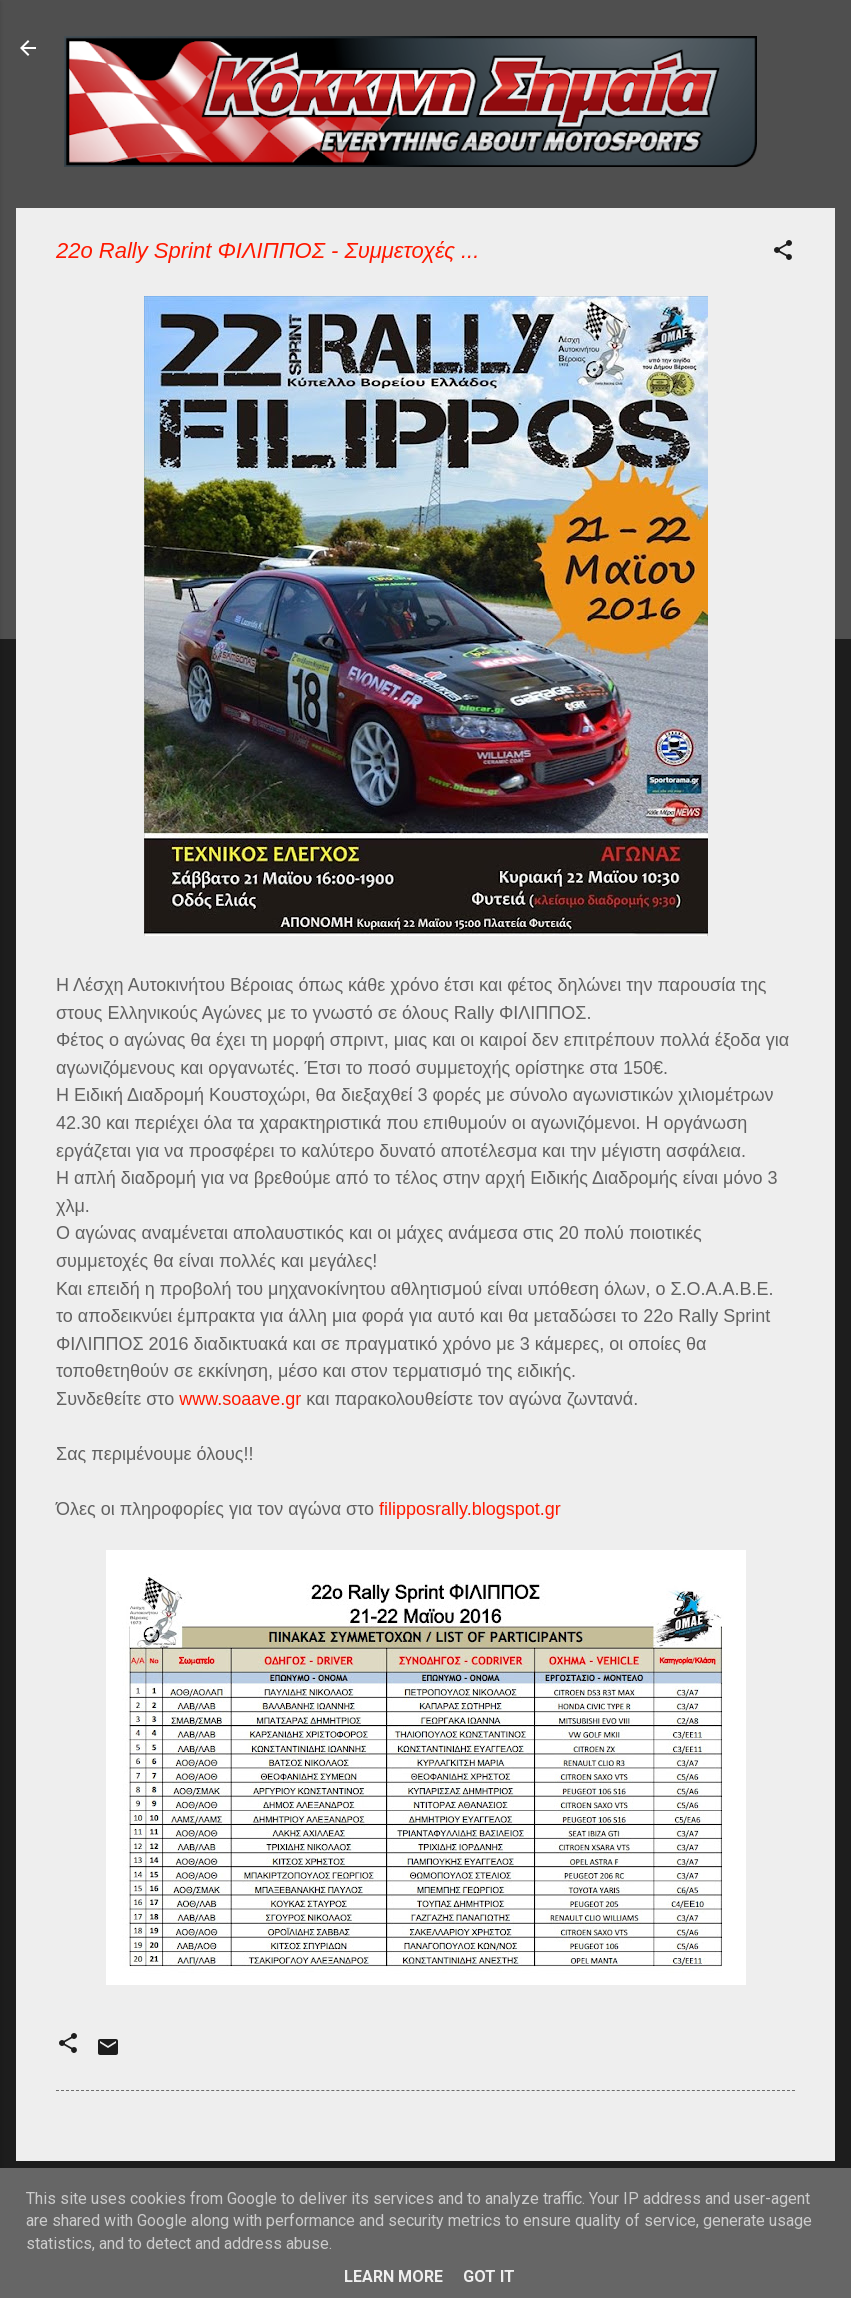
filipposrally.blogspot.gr (470, 1509)
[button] (783, 253)
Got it (489, 2276)
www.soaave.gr (240, 1399)
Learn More (393, 2276)
